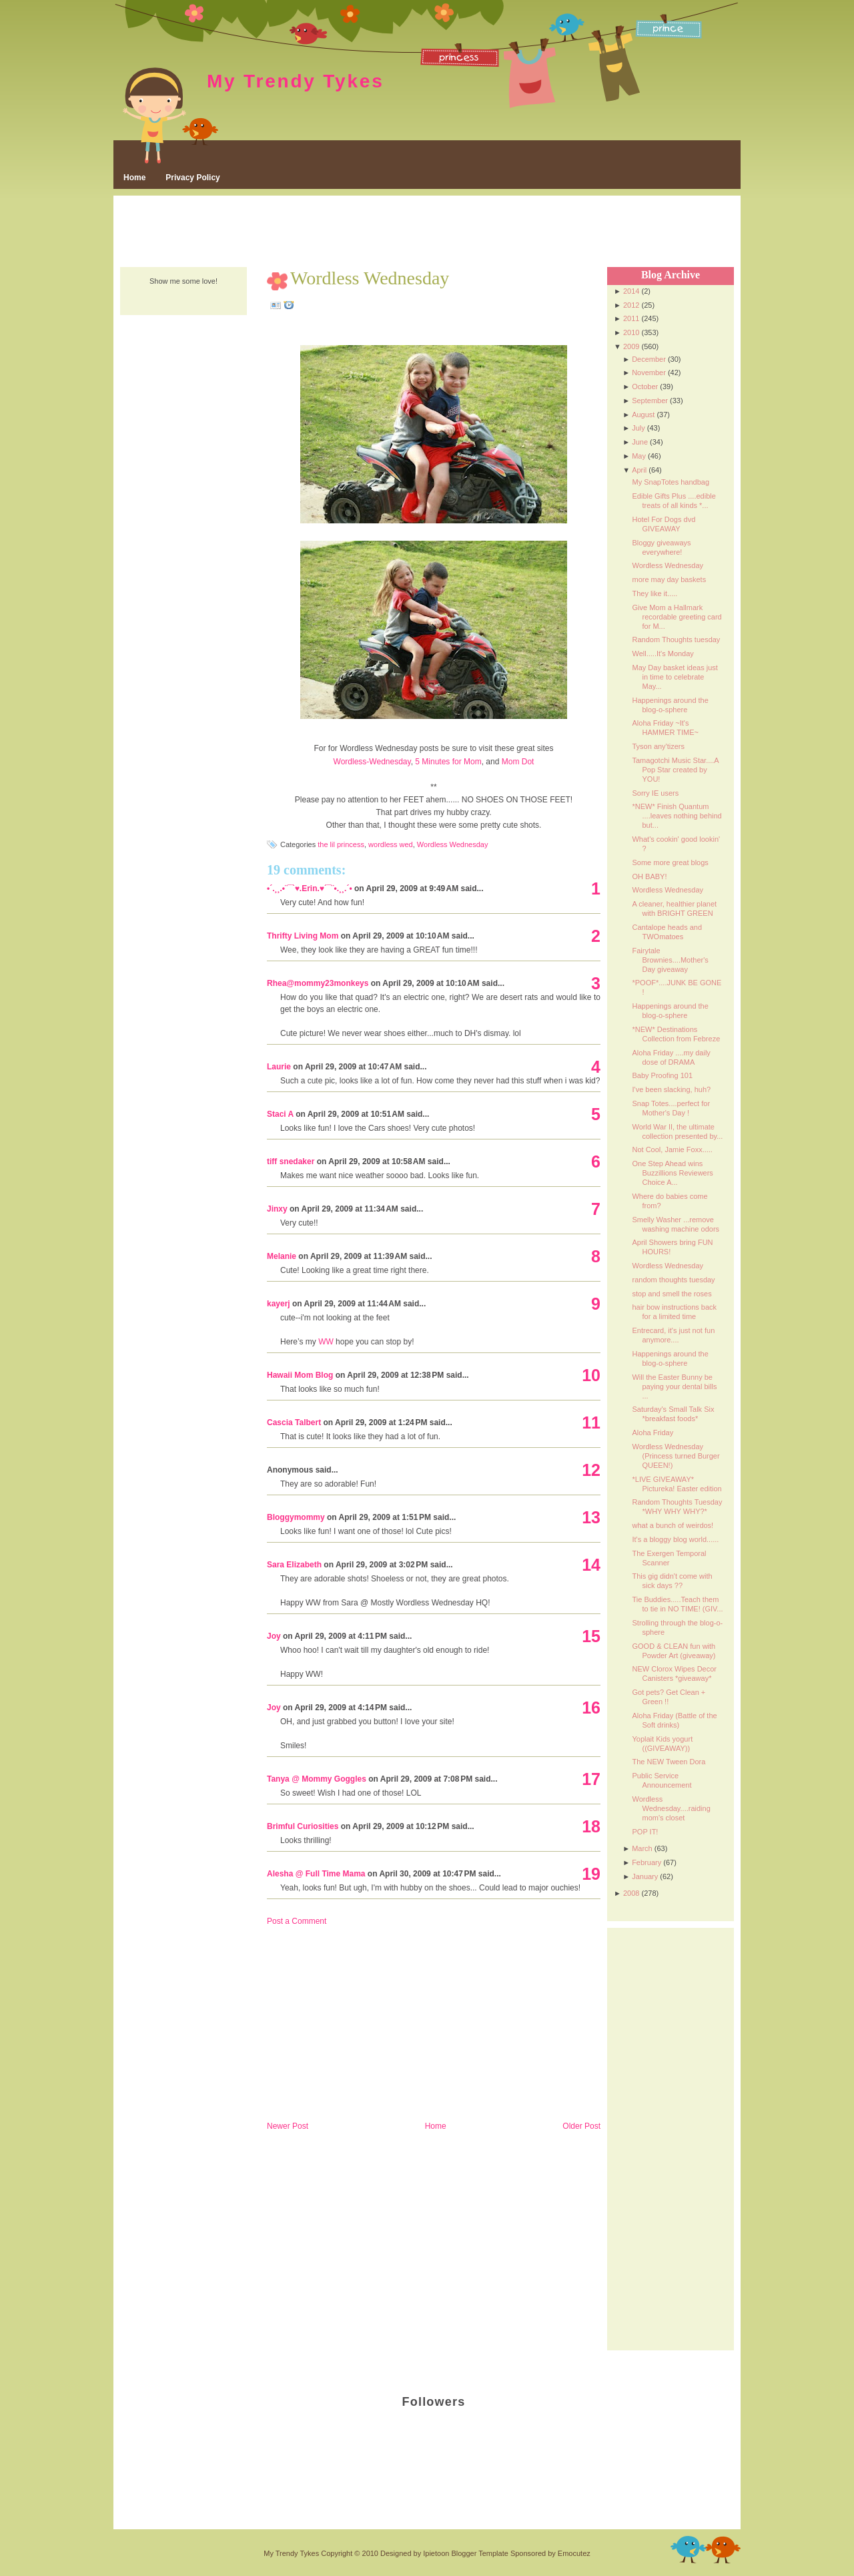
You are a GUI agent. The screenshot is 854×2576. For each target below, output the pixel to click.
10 (591, 1375)
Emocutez (574, 2553)
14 (591, 1564)
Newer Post (287, 2126)
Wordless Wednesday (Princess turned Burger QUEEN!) (675, 1456)
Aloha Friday (652, 1433)
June (640, 442)
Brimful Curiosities (302, 1826)
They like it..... (654, 593)
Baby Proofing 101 (662, 1075)
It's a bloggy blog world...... (675, 1539)
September (650, 401)
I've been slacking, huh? (671, 1089)
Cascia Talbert (294, 1422)
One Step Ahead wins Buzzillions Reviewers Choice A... (672, 1173)
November (649, 372)
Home (134, 177)
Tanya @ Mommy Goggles (316, 1779)
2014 (631, 291)
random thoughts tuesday (673, 1280)
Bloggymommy (296, 1517)
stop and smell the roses (671, 1294)
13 (591, 1517)
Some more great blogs (670, 862)
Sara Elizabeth (294, 1564)
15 (591, 1636)
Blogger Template (479, 2553)
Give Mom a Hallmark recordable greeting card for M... (676, 616)
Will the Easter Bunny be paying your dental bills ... (674, 1386)
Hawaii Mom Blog (300, 1375)
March (642, 1848)
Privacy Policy (192, 177)
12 (591, 1470)
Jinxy (277, 1209)
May (639, 456)
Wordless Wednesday (369, 278)
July (638, 428)
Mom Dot (518, 761)
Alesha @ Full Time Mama (316, 1873)
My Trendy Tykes (295, 81)
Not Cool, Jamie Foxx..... (672, 1149)
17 (591, 1779)
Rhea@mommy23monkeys (317, 983)
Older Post (581, 2126)
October (645, 386)
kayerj (278, 1303)
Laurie (279, 1066)
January (645, 1876)
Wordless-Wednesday (372, 761)
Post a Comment (296, 1921)
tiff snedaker (290, 1161)
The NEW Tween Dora (668, 1762)
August (643, 415)
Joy (274, 1636)
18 (591, 1826)
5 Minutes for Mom (448, 761)
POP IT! (645, 1832)
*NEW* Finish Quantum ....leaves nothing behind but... (676, 815)
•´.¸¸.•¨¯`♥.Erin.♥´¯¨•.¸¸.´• (309, 888)
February (646, 1862)
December (649, 359)
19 (591, 1873)
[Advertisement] (427, 232)
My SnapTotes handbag (670, 482)
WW (326, 1341)
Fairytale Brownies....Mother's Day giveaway (670, 960)
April (639, 470)
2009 (631, 346)
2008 (631, 1893)
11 (591, 1422)
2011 (631, 318)
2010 (631, 332)
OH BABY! (649, 876)
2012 (631, 305)
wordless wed (390, 844)
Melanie (281, 1256)
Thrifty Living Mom (302, 936)
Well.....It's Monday (662, 654)
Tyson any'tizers (658, 746)
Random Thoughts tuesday (676, 639)
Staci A (280, 1114)
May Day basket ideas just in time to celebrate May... (674, 677)
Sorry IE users (655, 793)
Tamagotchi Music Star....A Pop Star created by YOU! (675, 769)
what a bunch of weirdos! (672, 1525)
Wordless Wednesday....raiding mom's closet (671, 1808)
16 (591, 1707)
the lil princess (341, 844)
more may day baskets (669, 579)
